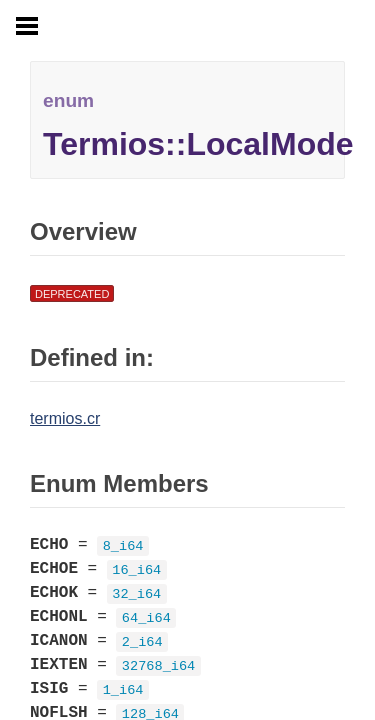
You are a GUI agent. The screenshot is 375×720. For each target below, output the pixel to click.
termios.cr (65, 418)
